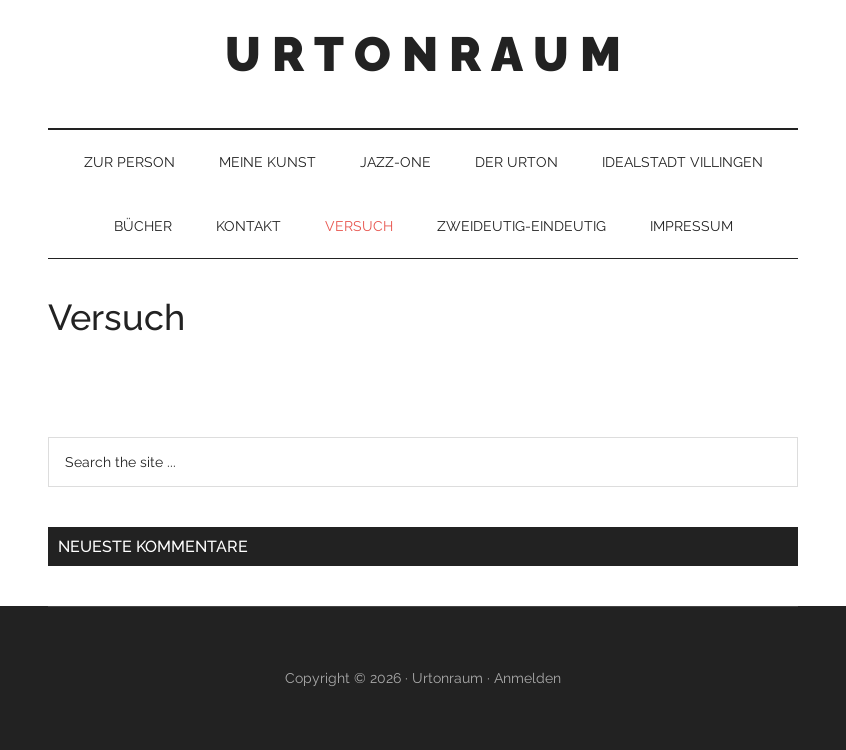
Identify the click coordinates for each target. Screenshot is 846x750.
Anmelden (527, 678)
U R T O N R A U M (423, 54)
